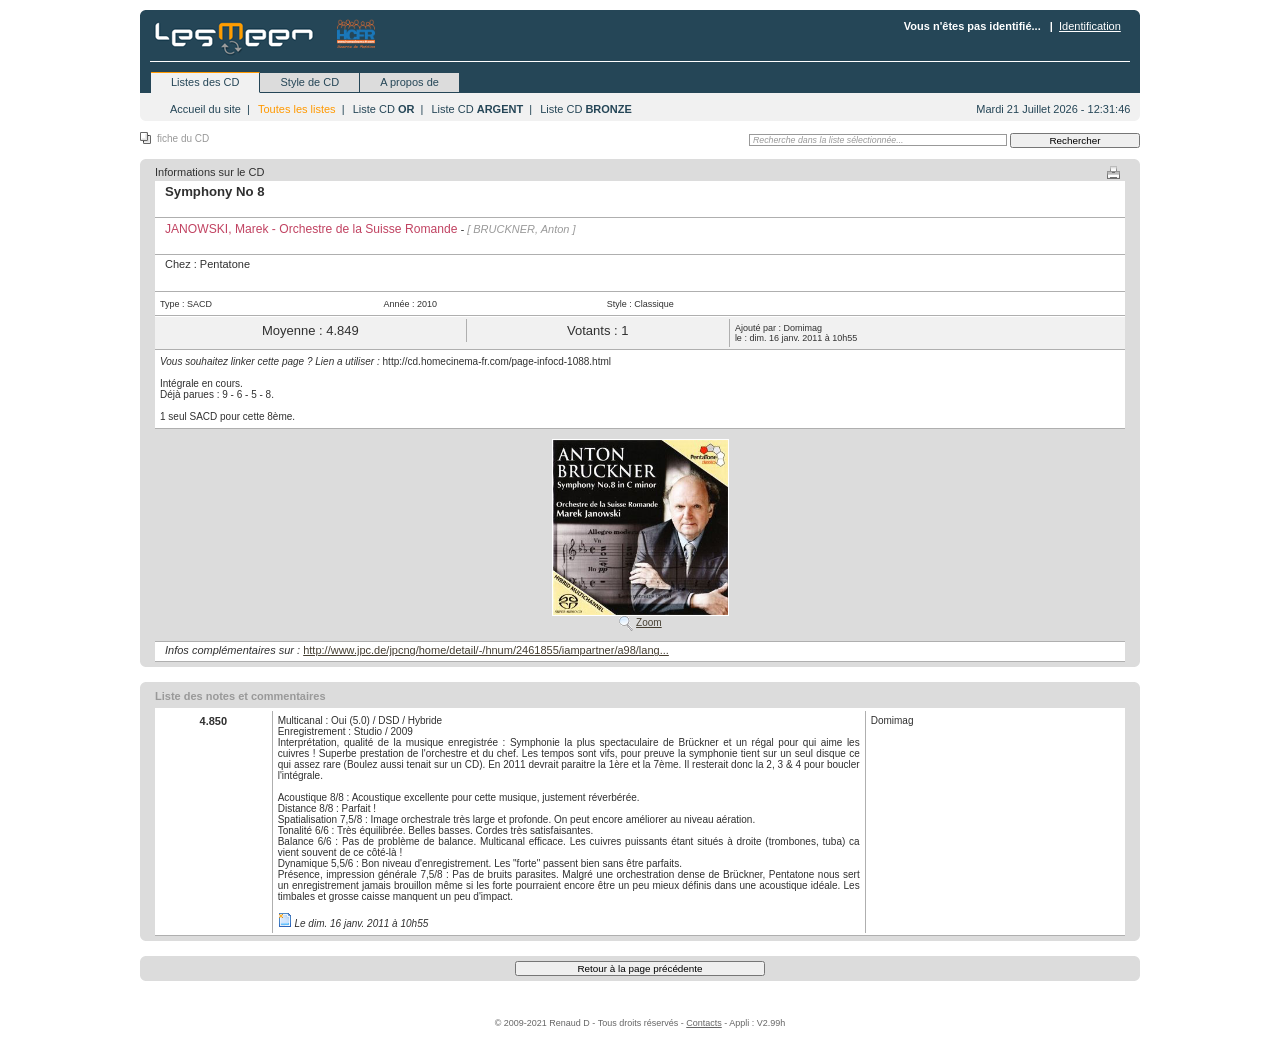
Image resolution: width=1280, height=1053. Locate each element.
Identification (1090, 26)
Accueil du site (205, 109)
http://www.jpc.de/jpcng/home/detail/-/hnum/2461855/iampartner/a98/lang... (486, 650)
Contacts (704, 1023)
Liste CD (384, 109)
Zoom (649, 622)
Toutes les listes (297, 109)
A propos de (409, 82)
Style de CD (309, 82)
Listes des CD (205, 82)
